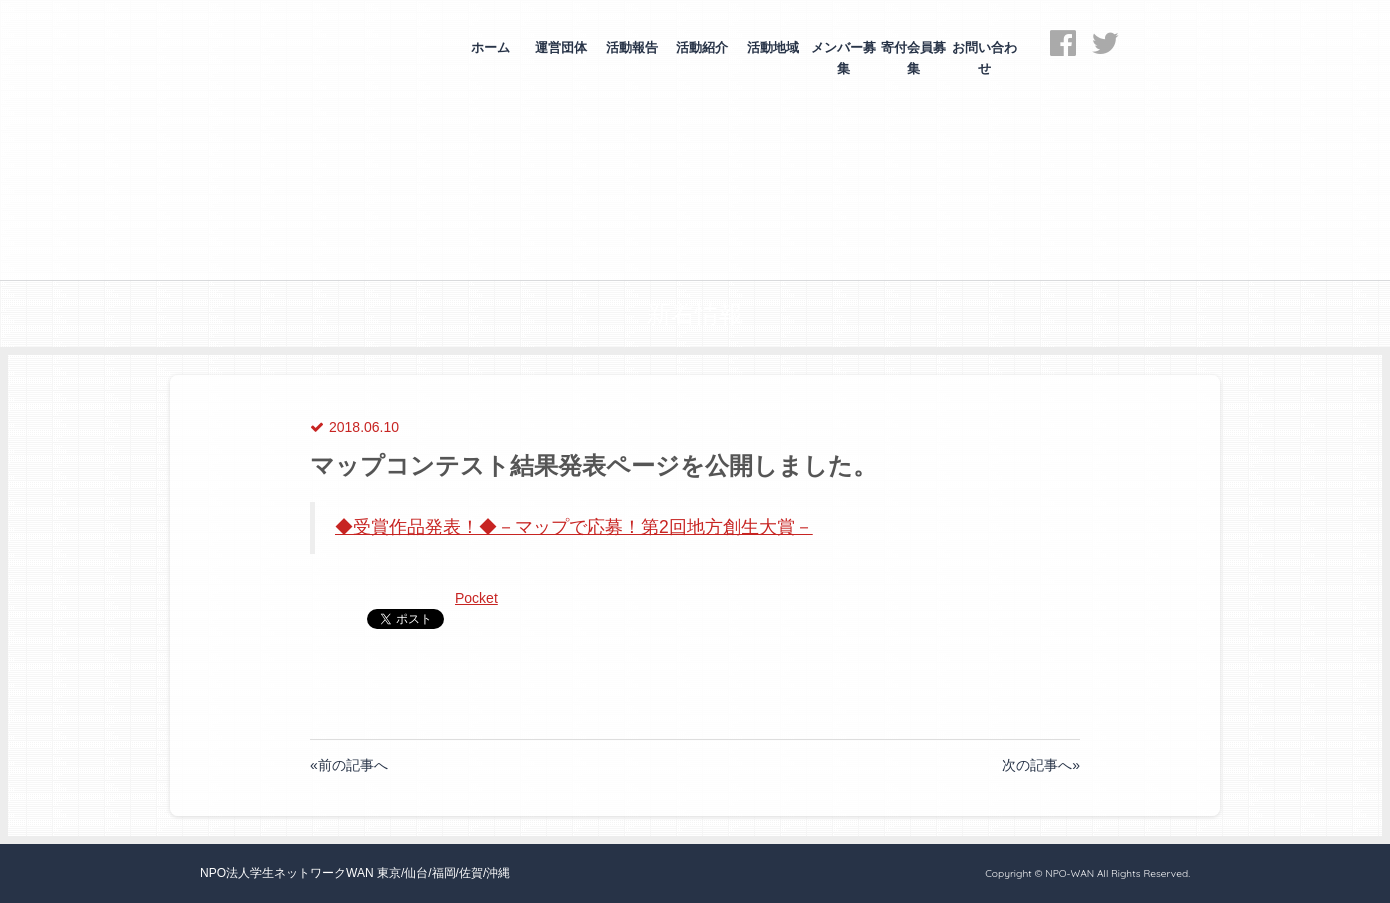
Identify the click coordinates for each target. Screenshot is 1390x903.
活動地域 (773, 47)
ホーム (490, 47)
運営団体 (561, 47)
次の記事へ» (1041, 765)
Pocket (476, 598)
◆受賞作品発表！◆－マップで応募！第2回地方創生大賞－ (574, 527)
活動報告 (632, 47)
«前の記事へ (349, 765)
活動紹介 (702, 47)
